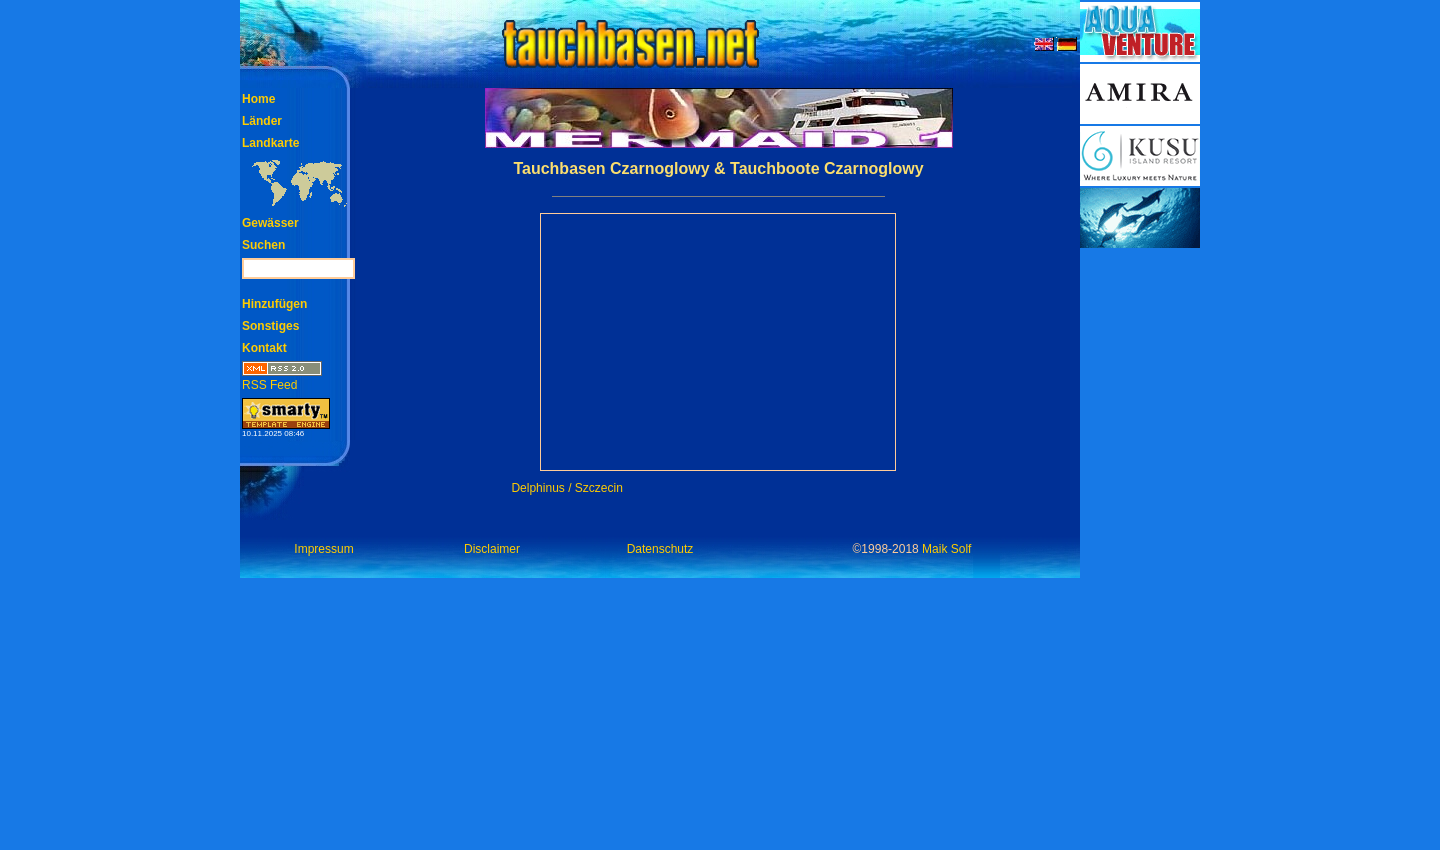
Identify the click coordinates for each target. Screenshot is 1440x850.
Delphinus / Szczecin (566, 488)
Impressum (323, 549)
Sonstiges (270, 326)
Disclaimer (492, 549)
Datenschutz (660, 549)
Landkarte (270, 143)
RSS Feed (282, 378)
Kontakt (264, 348)
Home (258, 99)
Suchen (263, 245)
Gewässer (270, 223)
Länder (262, 121)
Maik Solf (946, 549)
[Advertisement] (1140, 550)
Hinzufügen (274, 304)
